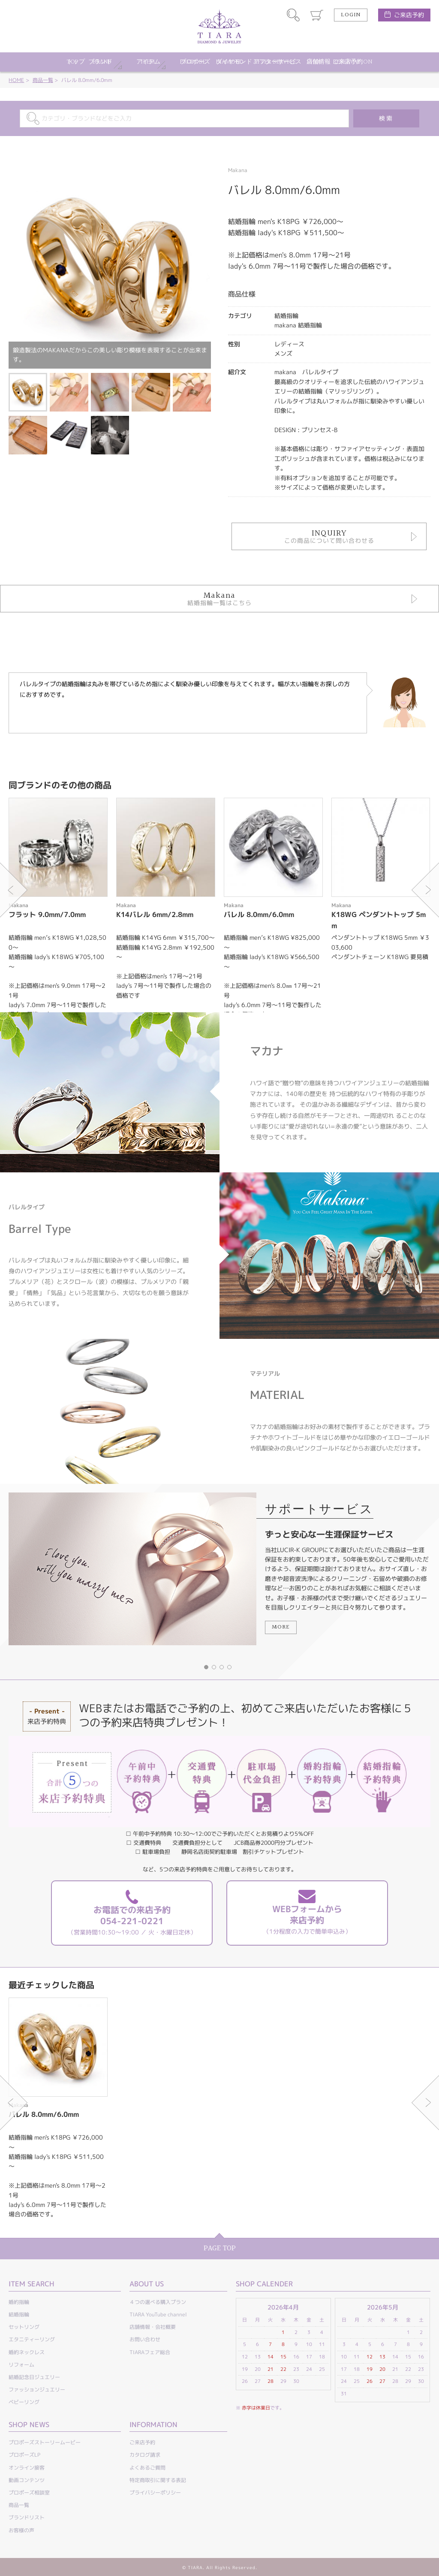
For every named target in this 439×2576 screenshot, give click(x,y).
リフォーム (21, 2364)
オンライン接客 (27, 2467)
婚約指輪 (19, 2302)
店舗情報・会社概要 (152, 2327)
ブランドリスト (27, 2517)
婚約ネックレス (27, 2352)
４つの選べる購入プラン (157, 2302)
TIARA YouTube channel (158, 2314)
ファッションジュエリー (37, 2389)
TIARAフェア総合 (149, 2352)
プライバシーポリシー (155, 2492)
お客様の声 (21, 2530)
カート (316, 15)
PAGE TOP (220, 2248)
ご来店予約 (409, 15)
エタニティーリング (32, 2339)
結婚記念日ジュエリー (34, 2377)
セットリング (24, 2327)
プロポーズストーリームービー (45, 2442)
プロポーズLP (24, 2454)
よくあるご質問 (147, 2467)
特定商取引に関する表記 (157, 2480)
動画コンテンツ (27, 2480)
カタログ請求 (144, 2454)
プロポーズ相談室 (29, 2492)
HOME (16, 80)
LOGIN (351, 15)
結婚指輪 (19, 2314)
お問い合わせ (144, 2339)
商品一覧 (43, 80)
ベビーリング (24, 2402)
